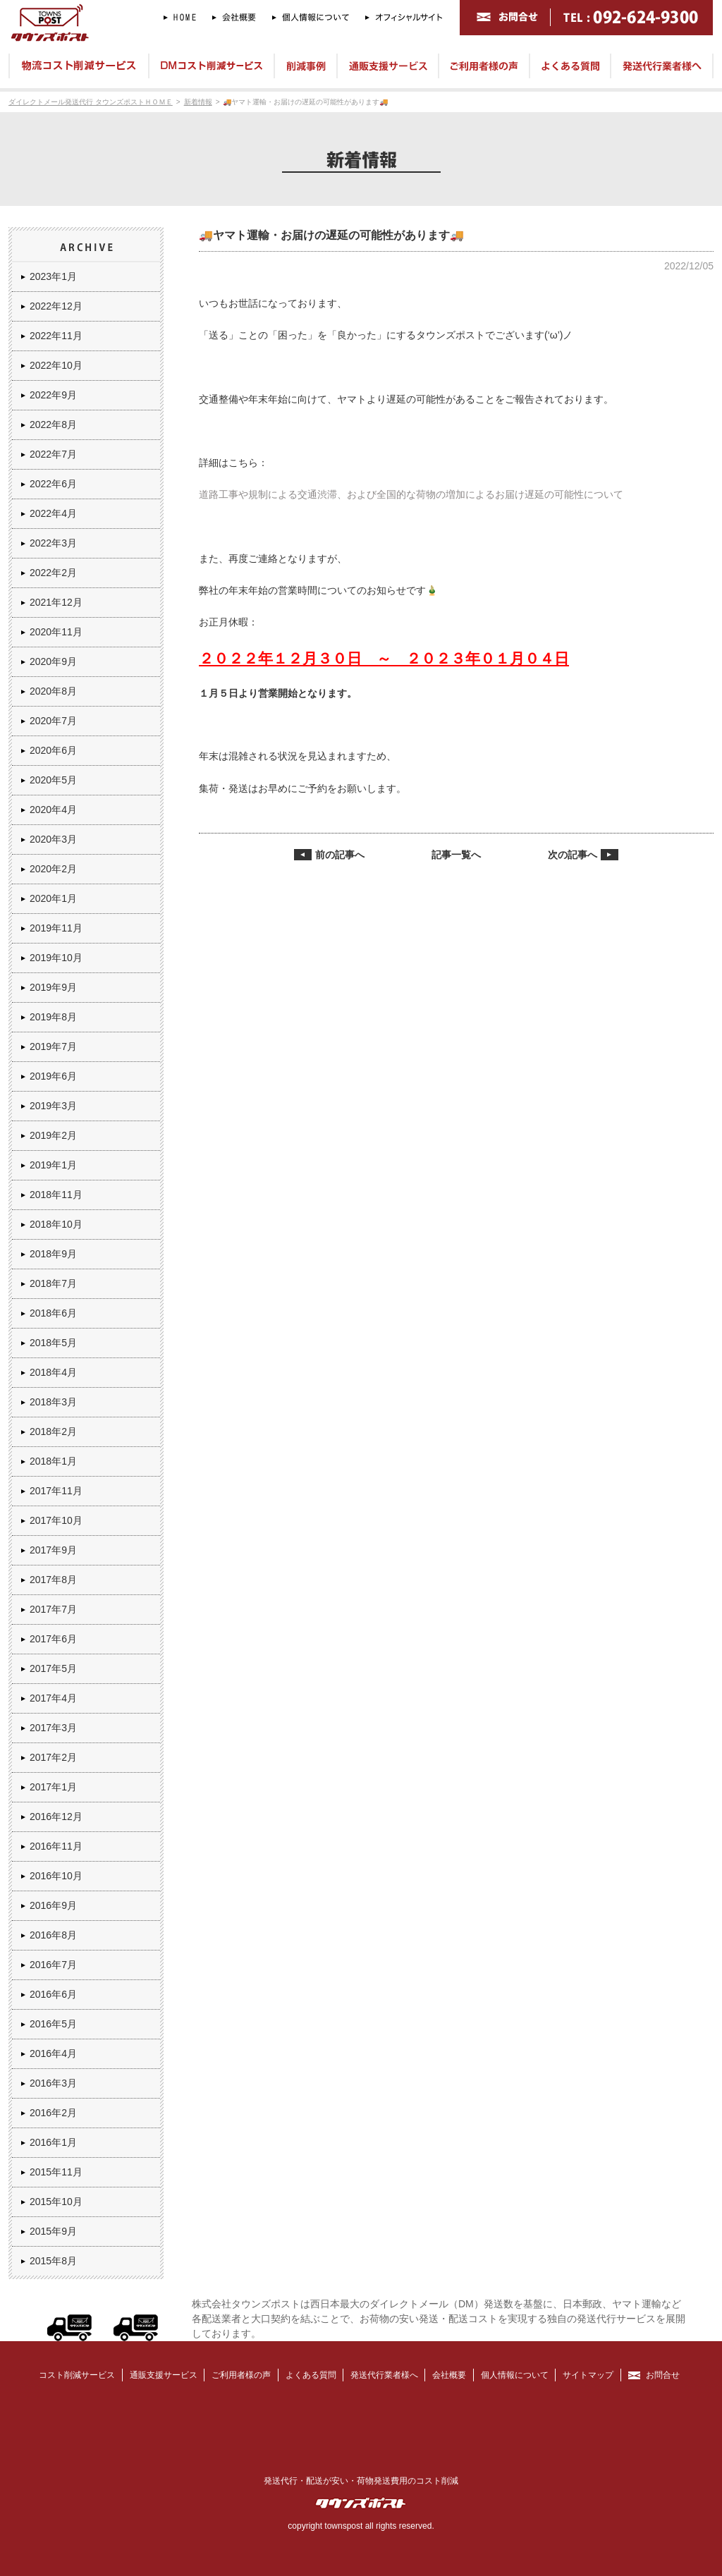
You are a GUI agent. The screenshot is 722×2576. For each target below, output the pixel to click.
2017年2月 (53, 1757)
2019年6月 (53, 1076)
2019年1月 (53, 1165)
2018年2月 (53, 1431)
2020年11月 (56, 631)
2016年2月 (53, 2112)
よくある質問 (311, 2375)
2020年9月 (53, 661)
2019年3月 (53, 1105)
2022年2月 (53, 572)
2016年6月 (53, 1994)
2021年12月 (56, 602)
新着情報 (198, 102)
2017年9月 (53, 1550)
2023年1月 (53, 276)
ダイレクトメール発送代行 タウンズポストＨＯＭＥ (90, 102)
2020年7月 (53, 720)
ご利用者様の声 (241, 2375)
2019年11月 (56, 928)
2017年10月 (56, 1520)
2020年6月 (53, 750)
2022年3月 (53, 543)
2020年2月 (53, 868)
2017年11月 (56, 1490)
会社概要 (449, 2375)
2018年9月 (53, 1253)
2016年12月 (56, 1816)
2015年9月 (53, 2231)
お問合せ (663, 2375)
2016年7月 (53, 1964)
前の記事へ (340, 854)
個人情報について (515, 2375)
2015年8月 (53, 2260)
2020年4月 (53, 809)
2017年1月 (53, 1787)
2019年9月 (53, 987)
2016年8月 (53, 1935)
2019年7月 (53, 1046)
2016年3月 (53, 2083)
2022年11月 (56, 335)
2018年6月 (53, 1313)
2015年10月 (56, 2201)
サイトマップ (588, 2375)
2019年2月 (53, 1135)
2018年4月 (53, 1372)
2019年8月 (53, 1017)
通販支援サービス (163, 2375)
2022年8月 (53, 424)
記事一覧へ (456, 854)
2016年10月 (56, 1875)
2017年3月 (53, 1727)
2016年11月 (56, 1846)
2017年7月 (53, 1609)
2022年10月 (56, 365)
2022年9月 (53, 395)
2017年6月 (53, 1638)
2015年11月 (56, 2172)
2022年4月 (53, 513)
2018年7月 (53, 1283)
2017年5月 (53, 1668)
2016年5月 (53, 2023)
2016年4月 (53, 2053)
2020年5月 (53, 780)
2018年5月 (53, 1342)
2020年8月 (53, 691)
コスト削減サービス (77, 2375)
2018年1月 (53, 1461)
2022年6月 (53, 483)
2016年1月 (53, 2142)
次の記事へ (572, 854)
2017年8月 (53, 1579)
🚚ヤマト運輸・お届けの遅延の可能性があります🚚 (305, 102)
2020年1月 (53, 898)
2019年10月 (56, 957)
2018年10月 (56, 1224)
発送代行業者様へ (384, 2375)
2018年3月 (53, 1402)
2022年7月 (53, 454)
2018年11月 (56, 1194)
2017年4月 (53, 1698)
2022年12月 (56, 306)
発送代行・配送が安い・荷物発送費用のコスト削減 (361, 2481)
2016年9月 (53, 1905)
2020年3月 (53, 839)
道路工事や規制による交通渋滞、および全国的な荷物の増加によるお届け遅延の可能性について (411, 494)
